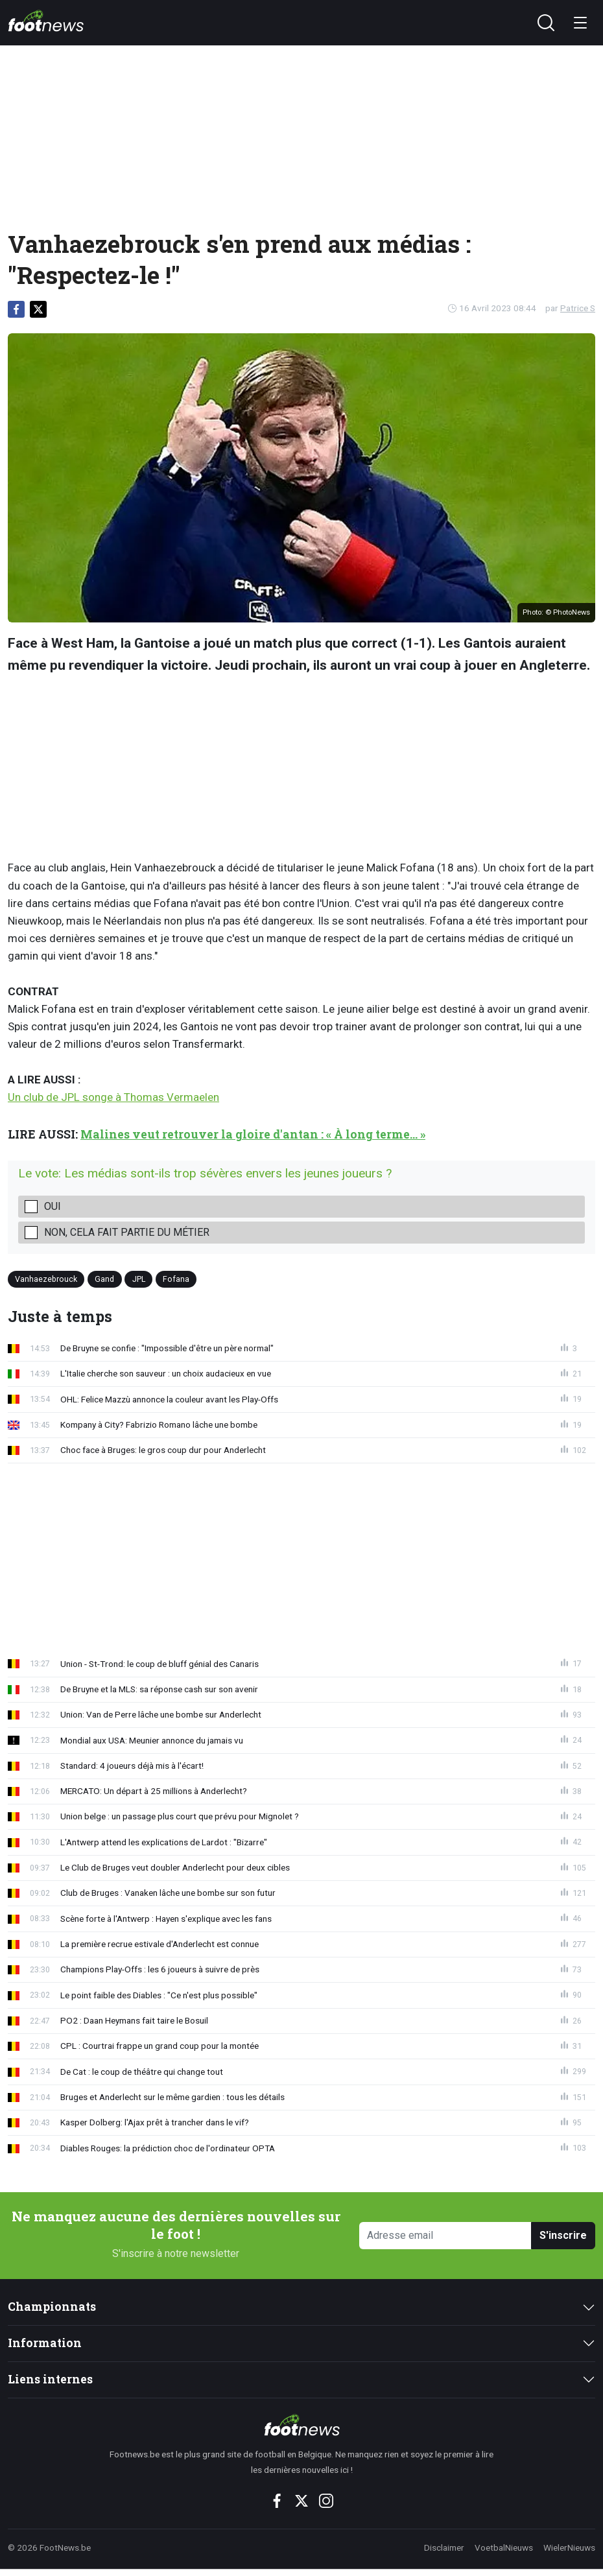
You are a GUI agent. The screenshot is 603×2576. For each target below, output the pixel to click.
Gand (104, 1279)
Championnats (52, 2306)
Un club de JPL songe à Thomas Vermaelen (113, 1097)
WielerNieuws (569, 2547)
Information (45, 2342)
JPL (138, 1279)
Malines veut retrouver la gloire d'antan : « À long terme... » (252, 1134)
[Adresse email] (445, 2236)
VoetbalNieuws (504, 2547)
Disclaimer (444, 2547)
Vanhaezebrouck (46, 1279)
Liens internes (50, 2379)
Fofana (176, 1279)
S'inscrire (563, 2235)
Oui (52, 1206)
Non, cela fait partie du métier (126, 1232)
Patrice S (577, 308)
